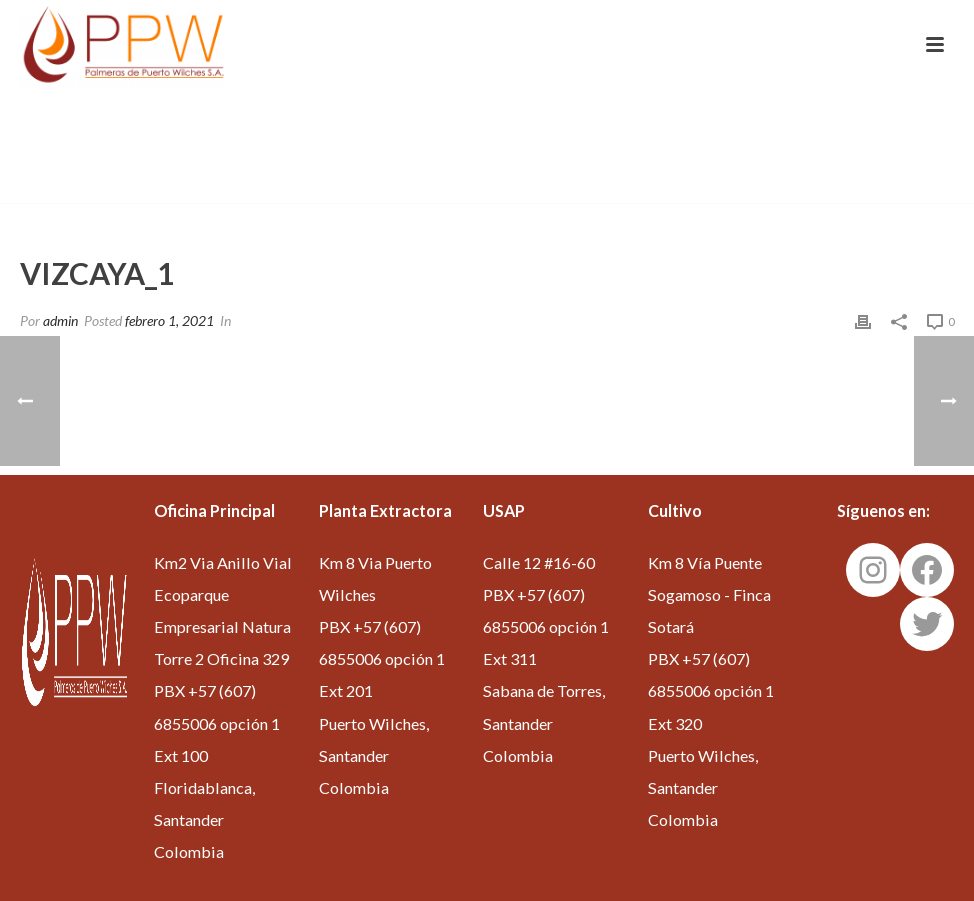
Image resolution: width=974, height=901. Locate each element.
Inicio (762, 184)
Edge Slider (831, 184)
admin (60, 320)
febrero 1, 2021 (169, 320)
